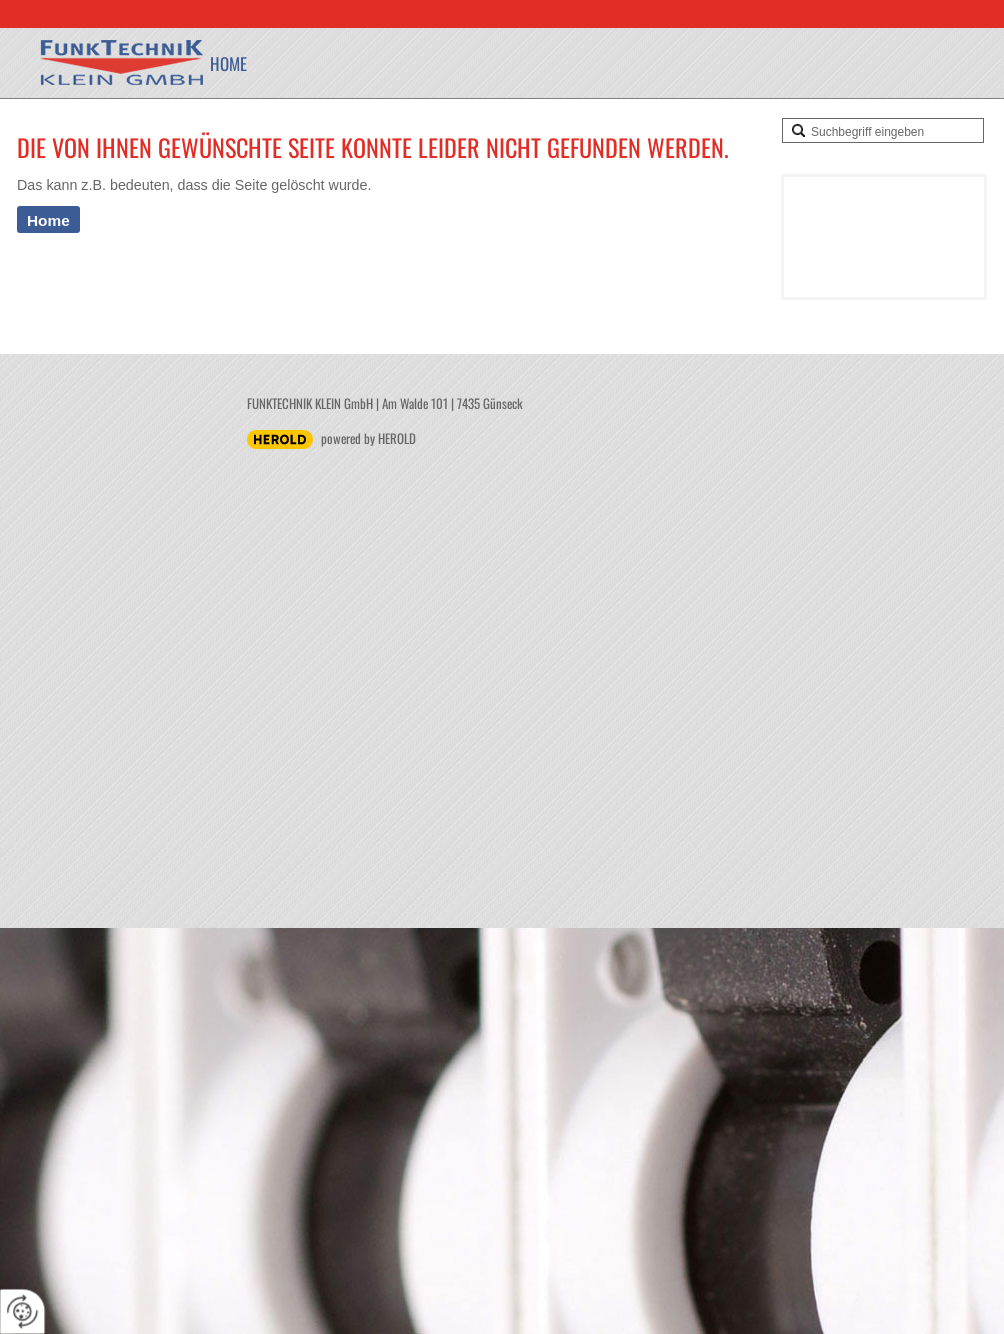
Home (228, 63)
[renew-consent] (22, 1311)
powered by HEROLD (368, 438)
